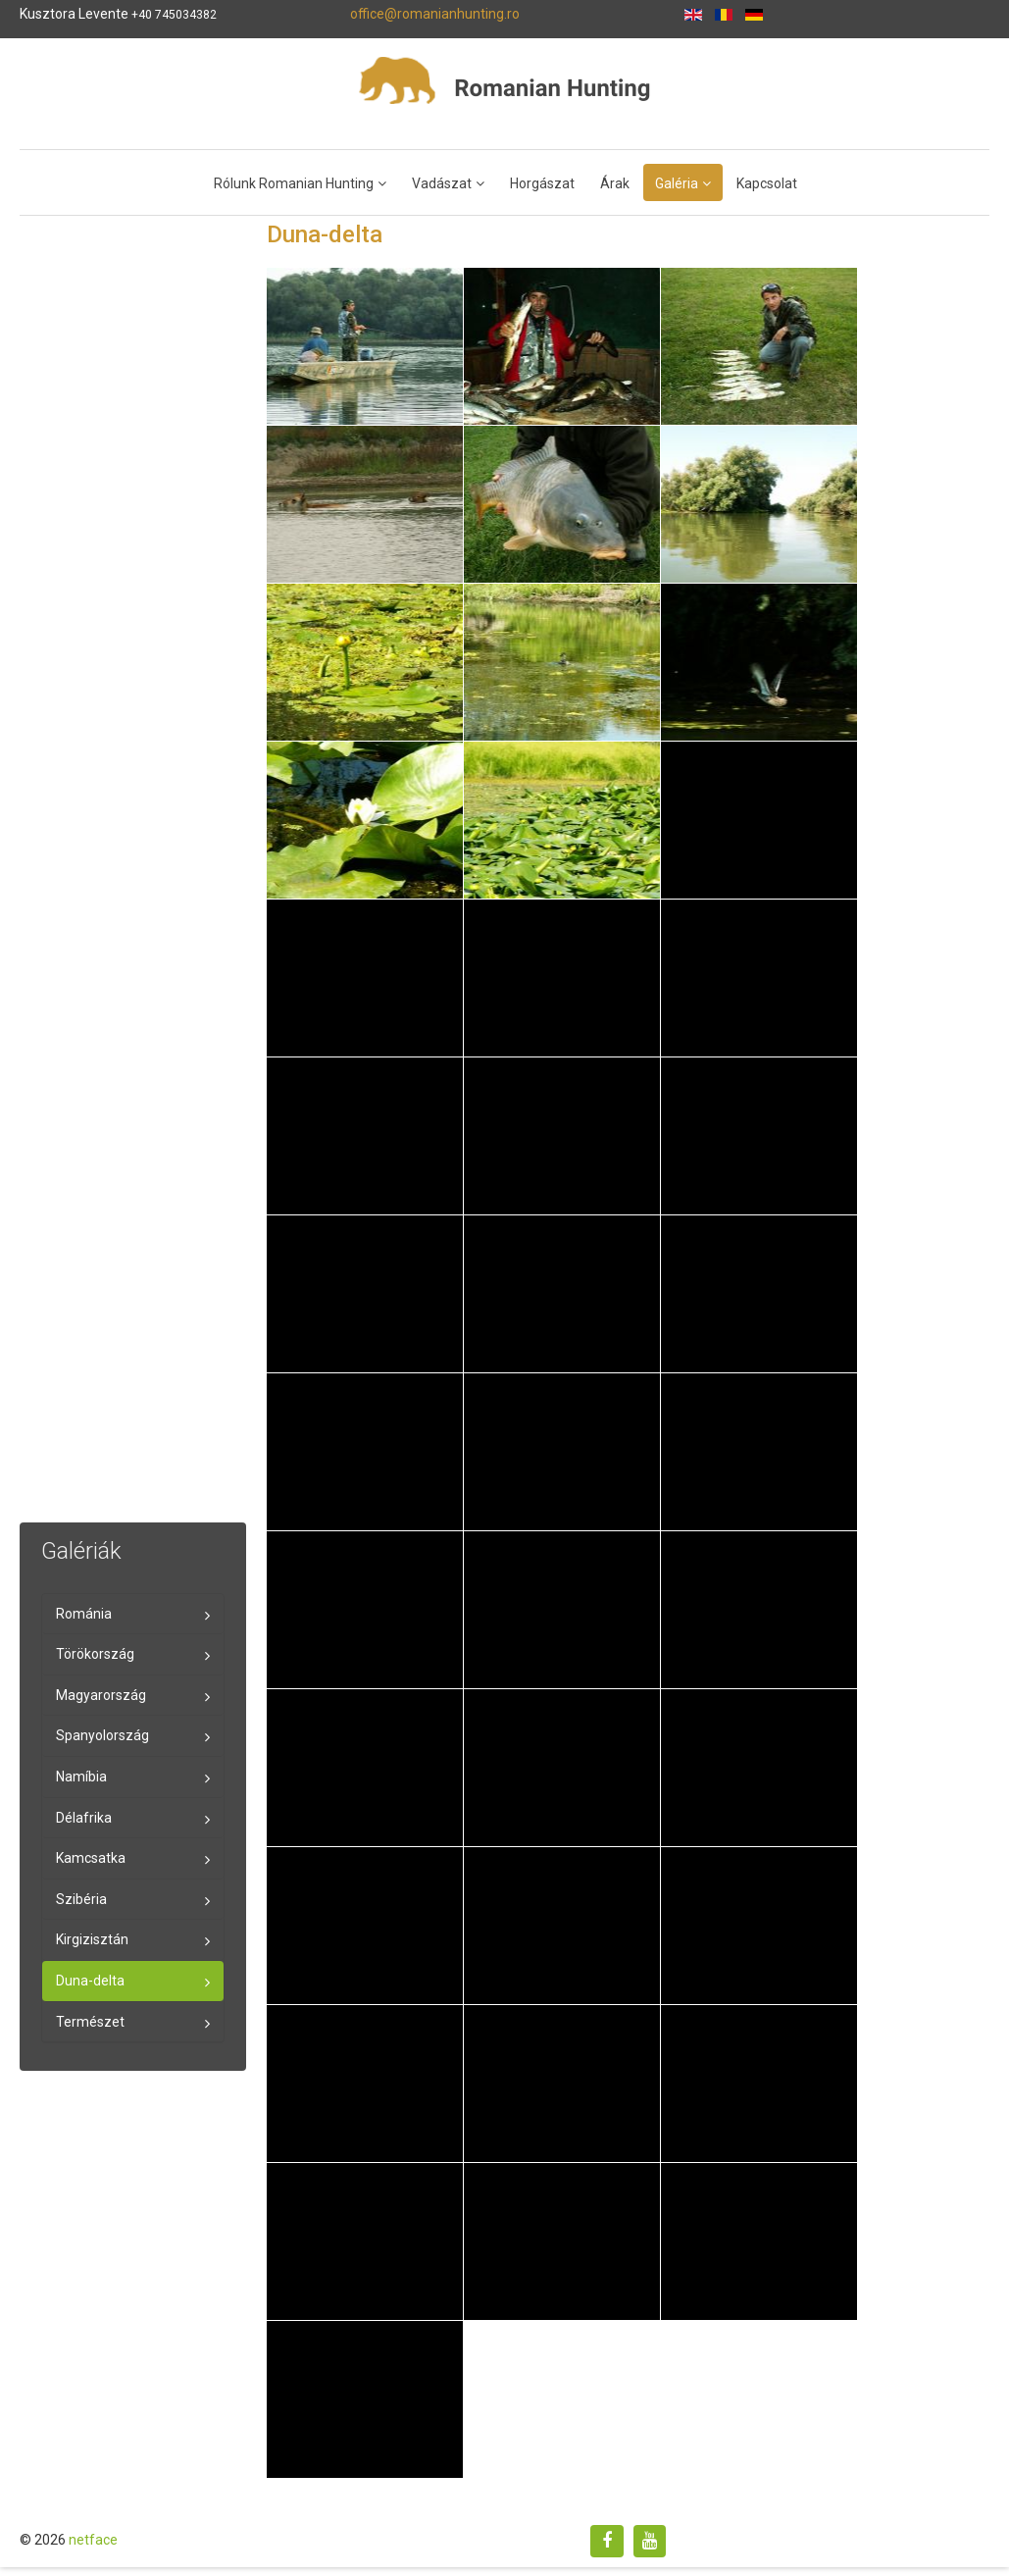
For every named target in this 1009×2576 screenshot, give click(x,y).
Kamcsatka (91, 1858)
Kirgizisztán (92, 1939)
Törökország (95, 1654)
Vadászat (442, 183)
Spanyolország (102, 1735)
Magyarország (101, 1695)
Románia (84, 1614)
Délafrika (84, 1818)
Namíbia (81, 1776)
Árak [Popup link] (615, 183)
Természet (90, 2022)
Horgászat (542, 183)
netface (93, 2540)
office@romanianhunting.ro (435, 14)
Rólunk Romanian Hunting (294, 183)
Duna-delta (90, 1980)
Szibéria (81, 1899)
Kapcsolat (766, 183)
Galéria (676, 183)
